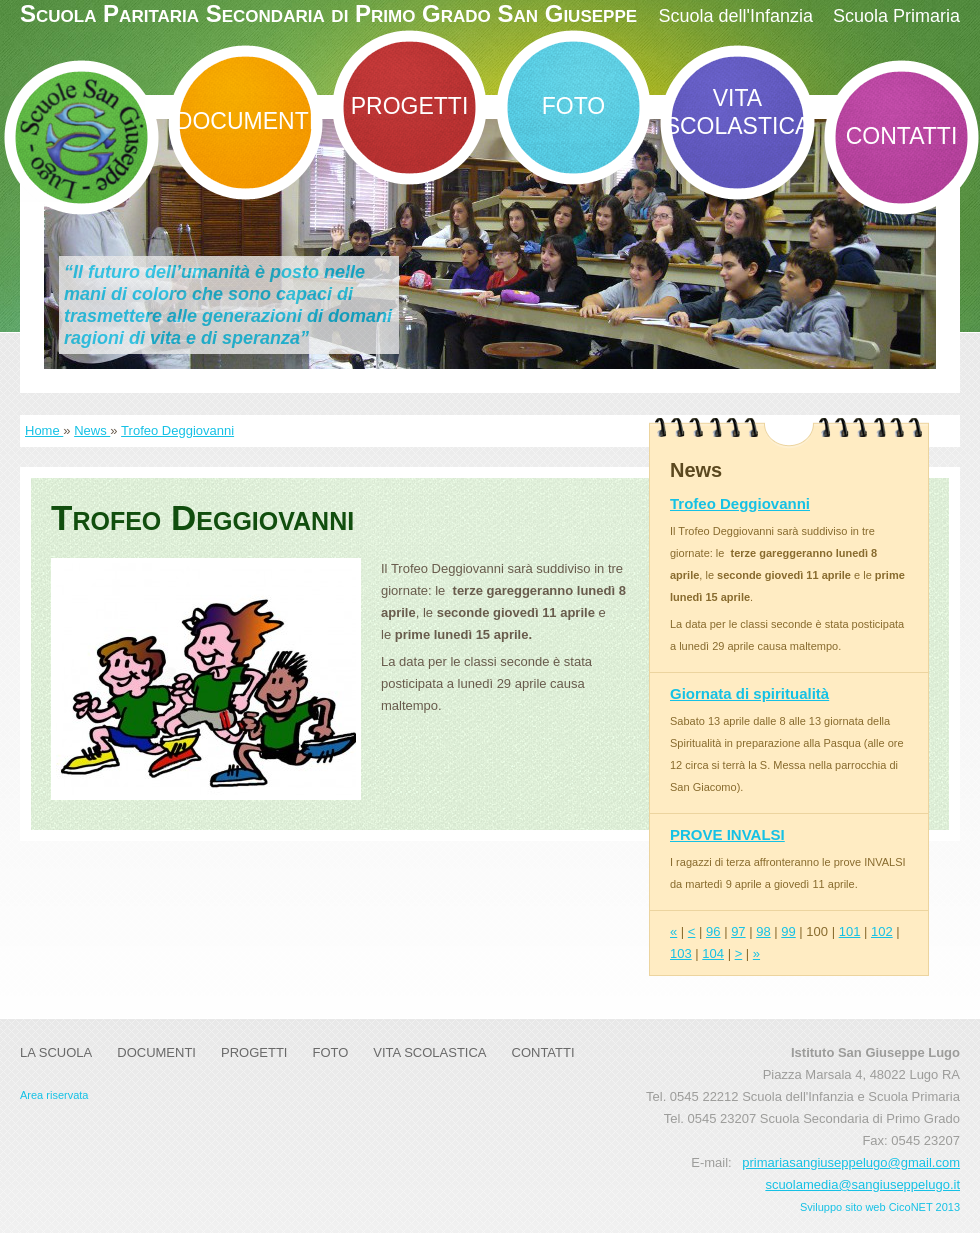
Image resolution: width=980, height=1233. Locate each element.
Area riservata (54, 1095)
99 (788, 931)
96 (713, 931)
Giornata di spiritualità (749, 693)
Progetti (410, 106)
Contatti (902, 136)
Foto (573, 106)
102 (882, 931)
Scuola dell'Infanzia (735, 16)
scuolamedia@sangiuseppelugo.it (862, 1184)
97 (738, 931)
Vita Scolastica (738, 112)
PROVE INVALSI (727, 834)
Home (44, 430)
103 (681, 953)
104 (713, 953)
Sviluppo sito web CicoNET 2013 (880, 1207)
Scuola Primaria (896, 16)
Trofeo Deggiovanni (177, 430)
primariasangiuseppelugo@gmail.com (851, 1162)
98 (763, 931)
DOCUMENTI (245, 121)
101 (850, 931)
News (92, 430)
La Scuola (56, 1052)
